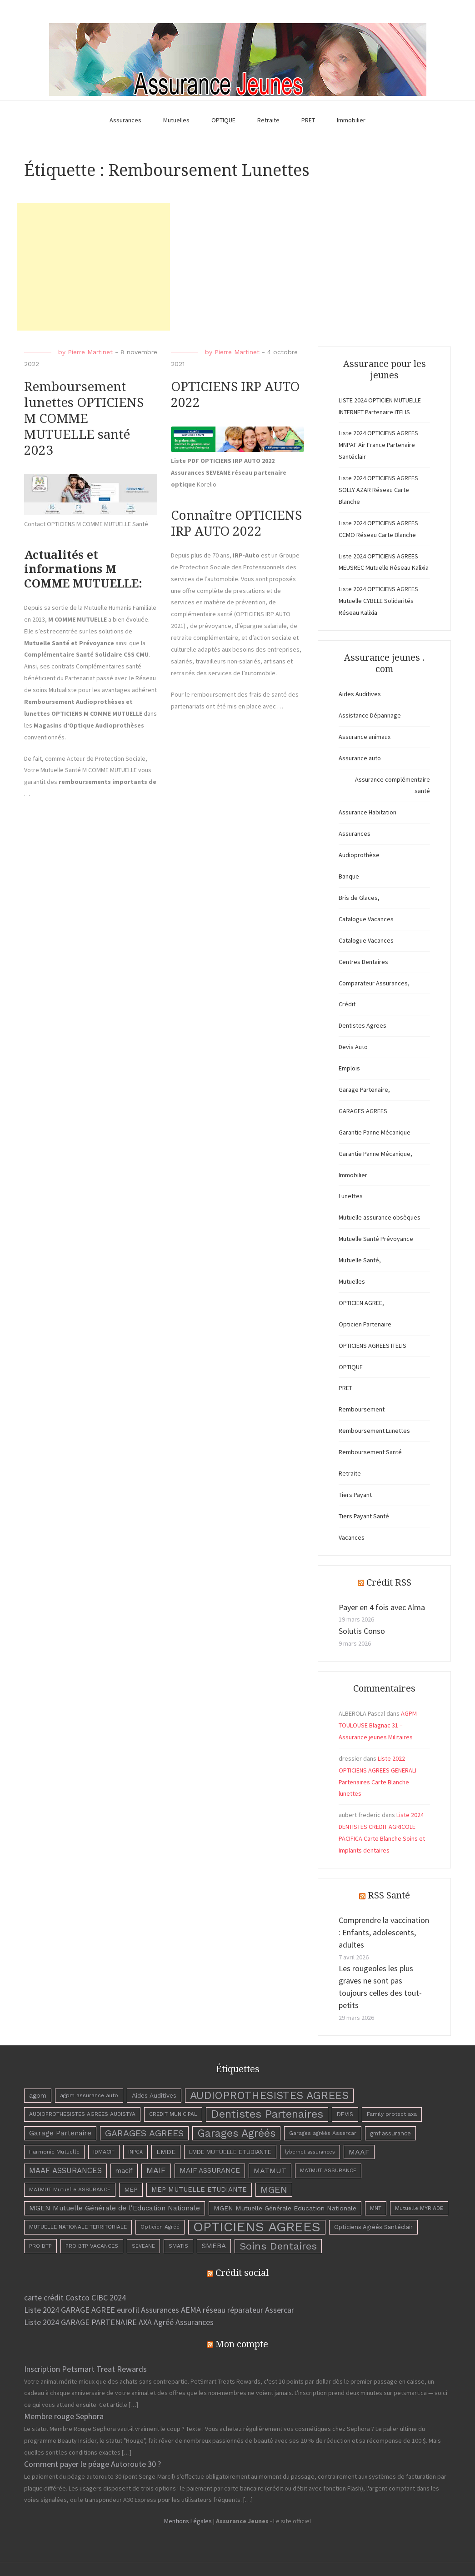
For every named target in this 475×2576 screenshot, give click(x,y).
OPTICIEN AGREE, (361, 1303)
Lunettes (351, 1196)
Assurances (125, 120)
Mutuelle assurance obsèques (379, 1217)
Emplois (349, 1068)
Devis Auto (353, 1047)
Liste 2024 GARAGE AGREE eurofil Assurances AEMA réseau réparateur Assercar (159, 2310)
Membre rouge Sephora (64, 2416)
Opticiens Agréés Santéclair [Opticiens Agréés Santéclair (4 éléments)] (373, 2227)
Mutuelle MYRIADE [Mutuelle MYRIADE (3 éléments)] (419, 2208)
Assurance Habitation (367, 812)
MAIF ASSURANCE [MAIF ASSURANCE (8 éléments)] (210, 2170)
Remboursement (362, 1409)
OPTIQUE (223, 120)
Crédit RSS (388, 1582)
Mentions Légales (188, 2521)
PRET (308, 120)
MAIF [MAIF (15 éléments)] (156, 2170)
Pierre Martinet (90, 352)
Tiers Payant (355, 1495)
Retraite (268, 120)
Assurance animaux (364, 737)
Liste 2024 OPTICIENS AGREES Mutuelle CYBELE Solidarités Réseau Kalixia (378, 601)
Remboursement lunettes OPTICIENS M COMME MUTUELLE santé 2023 (84, 418)
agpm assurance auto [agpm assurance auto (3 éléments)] (89, 2095)
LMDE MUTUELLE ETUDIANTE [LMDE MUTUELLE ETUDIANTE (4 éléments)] (230, 2152)
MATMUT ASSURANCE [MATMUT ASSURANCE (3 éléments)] (328, 2170)
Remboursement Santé (370, 1452)
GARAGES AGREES (363, 1111)
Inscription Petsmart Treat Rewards (85, 2369)
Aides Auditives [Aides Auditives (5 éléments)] (154, 2095)
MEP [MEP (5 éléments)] (131, 2189)
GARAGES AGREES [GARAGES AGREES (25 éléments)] (144, 2133)
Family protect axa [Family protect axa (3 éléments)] (392, 2114)
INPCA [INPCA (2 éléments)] (135, 2152)
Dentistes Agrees (362, 1025)
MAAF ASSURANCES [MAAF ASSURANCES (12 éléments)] (65, 2170)
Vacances (352, 1537)
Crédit (347, 1004)
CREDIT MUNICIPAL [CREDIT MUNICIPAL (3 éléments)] (173, 2114)
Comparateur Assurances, (374, 983)
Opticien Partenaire (365, 1324)
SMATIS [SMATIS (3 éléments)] (178, 2246)
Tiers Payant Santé (364, 1516)
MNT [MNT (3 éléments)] (375, 2208)
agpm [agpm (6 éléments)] (37, 2095)
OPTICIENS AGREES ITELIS (372, 1345)
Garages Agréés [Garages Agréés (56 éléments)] (236, 2133)
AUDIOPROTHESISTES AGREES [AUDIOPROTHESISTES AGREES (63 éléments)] (269, 2095)
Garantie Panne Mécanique (374, 1132)
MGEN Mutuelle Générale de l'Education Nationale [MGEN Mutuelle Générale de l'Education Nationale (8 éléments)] (114, 2208)
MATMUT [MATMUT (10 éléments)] (270, 2170)
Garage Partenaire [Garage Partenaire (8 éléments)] (60, 2133)
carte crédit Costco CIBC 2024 (75, 2297)
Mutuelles (176, 120)
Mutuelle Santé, (360, 1260)
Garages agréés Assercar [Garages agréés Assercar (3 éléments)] (322, 2133)
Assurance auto (360, 758)
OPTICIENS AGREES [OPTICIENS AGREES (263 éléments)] (256, 2227)
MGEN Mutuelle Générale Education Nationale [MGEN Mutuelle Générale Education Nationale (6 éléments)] (285, 2208)
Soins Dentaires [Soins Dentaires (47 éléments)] (278, 2246)
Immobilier (351, 120)
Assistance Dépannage (370, 715)
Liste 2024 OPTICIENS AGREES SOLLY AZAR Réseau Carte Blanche (378, 490)
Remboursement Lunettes (374, 1430)
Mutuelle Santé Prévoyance (376, 1239)
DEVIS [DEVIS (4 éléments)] (345, 2114)
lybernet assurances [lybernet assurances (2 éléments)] (310, 2152)
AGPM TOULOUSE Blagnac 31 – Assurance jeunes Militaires (378, 1725)
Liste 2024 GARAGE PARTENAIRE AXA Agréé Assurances (119, 2322)
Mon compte (241, 2344)
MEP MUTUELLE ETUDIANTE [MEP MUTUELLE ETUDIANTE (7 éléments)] (199, 2189)
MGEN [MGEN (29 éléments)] (273, 2189)
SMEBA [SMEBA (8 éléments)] (214, 2246)
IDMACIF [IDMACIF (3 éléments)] (104, 2152)
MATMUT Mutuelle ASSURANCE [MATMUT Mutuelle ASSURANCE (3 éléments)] (69, 2189)
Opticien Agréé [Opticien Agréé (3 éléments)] (160, 2227)
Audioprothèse (359, 855)
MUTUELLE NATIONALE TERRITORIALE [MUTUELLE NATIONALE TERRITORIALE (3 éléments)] (78, 2227)
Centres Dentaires (363, 962)
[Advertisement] (93, 267)
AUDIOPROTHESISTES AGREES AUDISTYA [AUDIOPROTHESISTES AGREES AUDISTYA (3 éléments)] (82, 2114)
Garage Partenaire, (364, 1089)
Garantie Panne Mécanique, (375, 1154)
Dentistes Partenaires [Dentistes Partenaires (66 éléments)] (267, 2114)
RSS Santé (389, 1895)
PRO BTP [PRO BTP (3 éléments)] (40, 2246)
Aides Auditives (360, 694)
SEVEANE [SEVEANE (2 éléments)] (143, 2246)
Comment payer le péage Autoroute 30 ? (92, 2464)
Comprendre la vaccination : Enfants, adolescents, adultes (384, 1932)
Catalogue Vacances (366, 919)
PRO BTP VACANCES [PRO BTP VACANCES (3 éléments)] (91, 2246)
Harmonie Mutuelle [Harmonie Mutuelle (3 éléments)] (54, 2152)
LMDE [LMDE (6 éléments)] (165, 2151)
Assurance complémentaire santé (392, 785)
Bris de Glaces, (359, 898)
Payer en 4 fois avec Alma (382, 1607)
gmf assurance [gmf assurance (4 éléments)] (390, 2133)
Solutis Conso (362, 1631)
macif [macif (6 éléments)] (124, 2170)
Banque (349, 876)
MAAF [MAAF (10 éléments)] (359, 2152)
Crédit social (242, 2272)
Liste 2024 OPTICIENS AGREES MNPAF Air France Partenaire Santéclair (378, 445)
